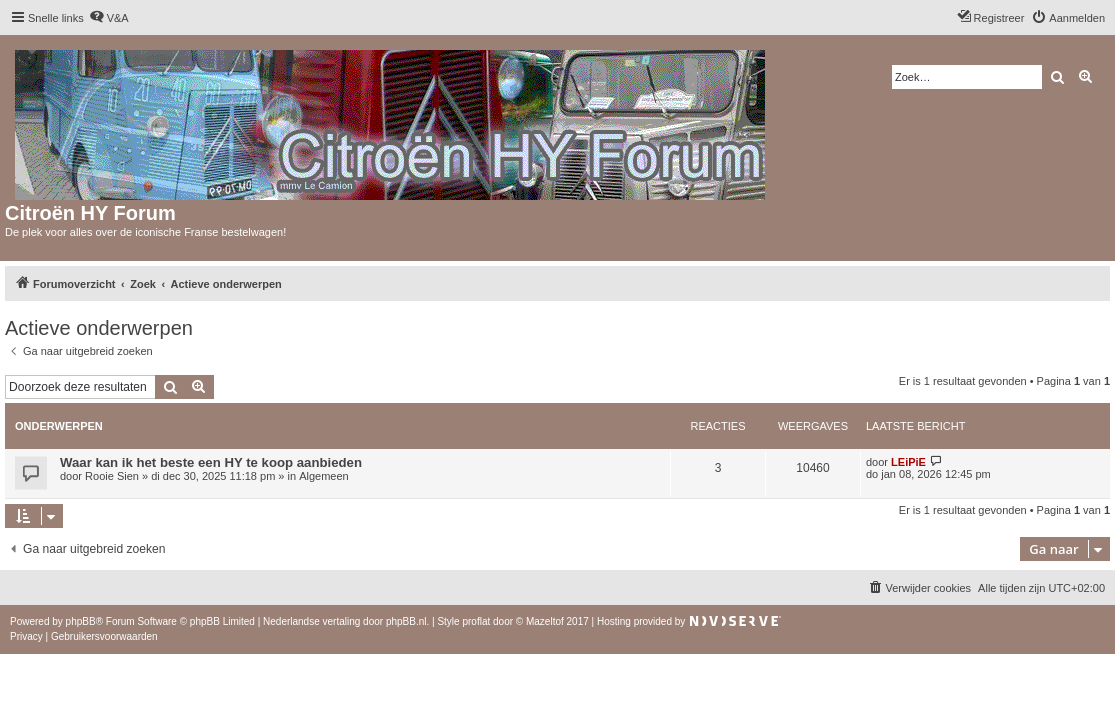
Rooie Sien (112, 476)
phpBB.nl (406, 621)
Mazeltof (545, 621)
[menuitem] (109, 18)
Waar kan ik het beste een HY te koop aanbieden (211, 462)
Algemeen (324, 476)
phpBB (81, 621)
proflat (476, 621)
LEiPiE (908, 462)
